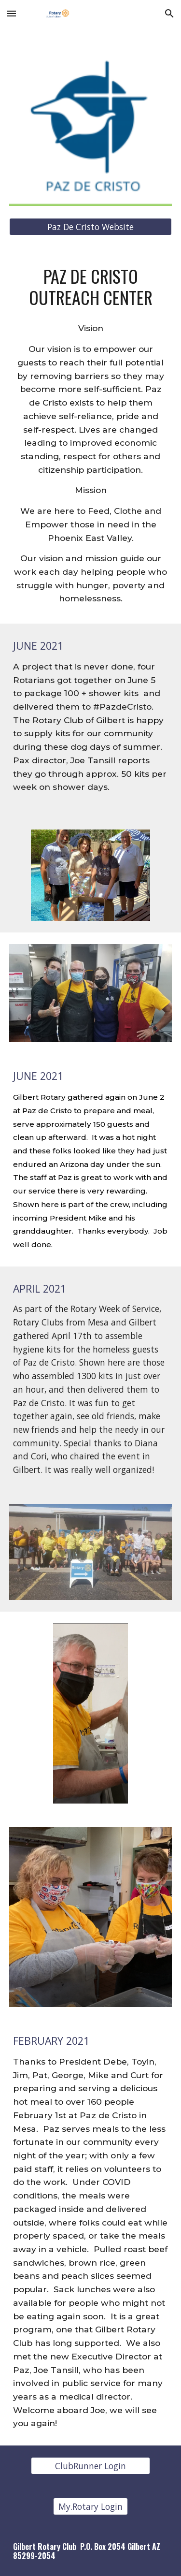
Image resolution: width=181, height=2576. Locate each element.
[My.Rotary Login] (90, 2506)
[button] (11, 13)
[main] (90, 287)
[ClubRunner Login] (90, 2466)
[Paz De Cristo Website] (91, 227)
